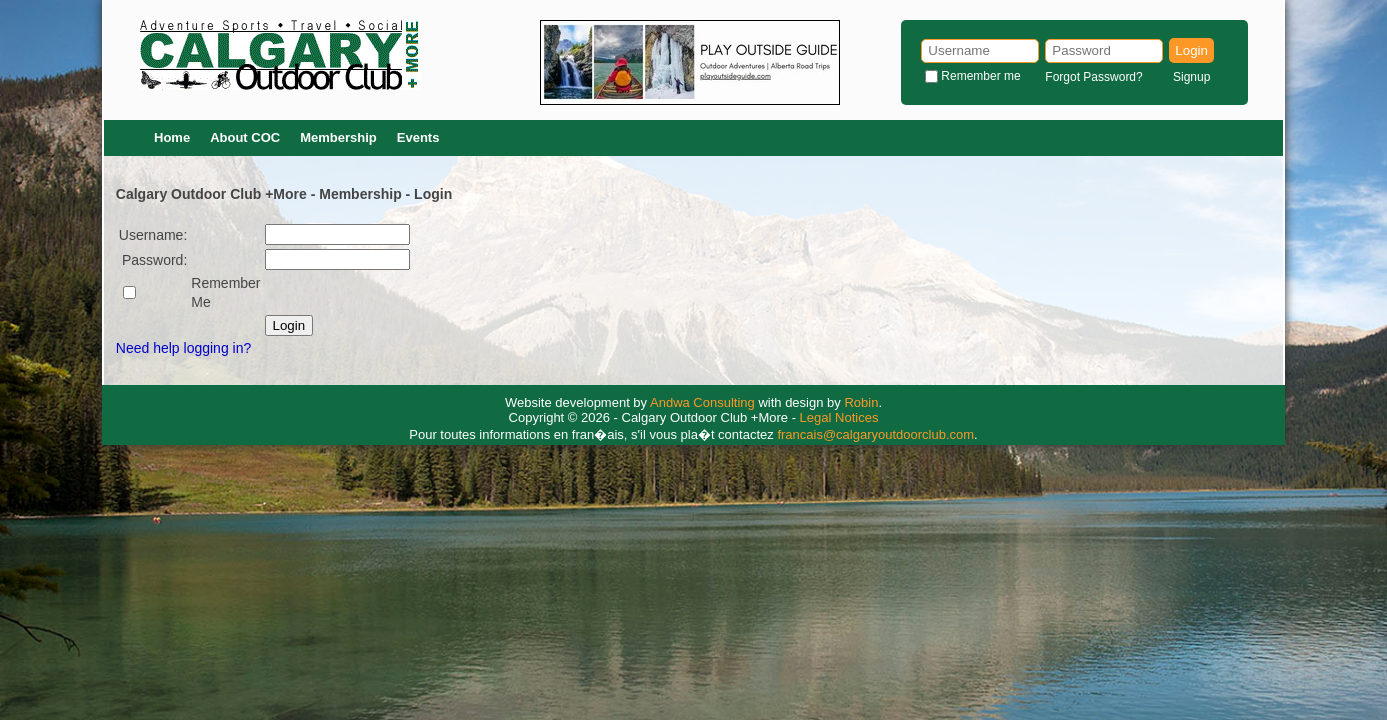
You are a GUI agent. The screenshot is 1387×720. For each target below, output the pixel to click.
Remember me (980, 76)
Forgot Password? (1093, 77)
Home (172, 137)
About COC (245, 137)
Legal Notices (839, 417)
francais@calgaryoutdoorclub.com (875, 434)
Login (1191, 50)
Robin (861, 402)
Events (418, 137)
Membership (338, 137)
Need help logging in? (183, 348)
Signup (1191, 77)
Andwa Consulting (702, 402)
